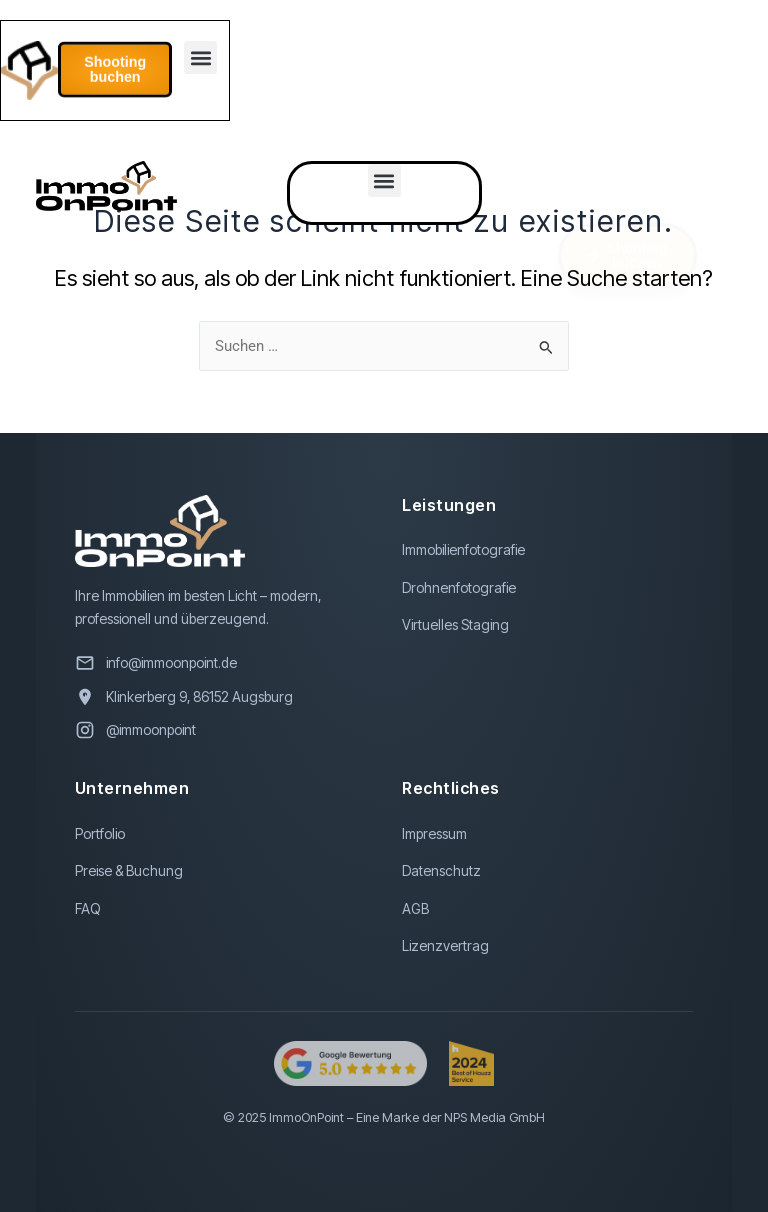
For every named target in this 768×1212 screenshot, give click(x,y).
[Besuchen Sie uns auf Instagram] (220, 730)
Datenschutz (441, 871)
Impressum (434, 834)
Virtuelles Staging (455, 625)
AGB (415, 909)
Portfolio (100, 834)
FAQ (87, 909)
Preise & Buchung (129, 871)
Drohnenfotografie (459, 588)
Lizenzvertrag (445, 946)
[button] (199, 59)
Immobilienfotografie (463, 550)
